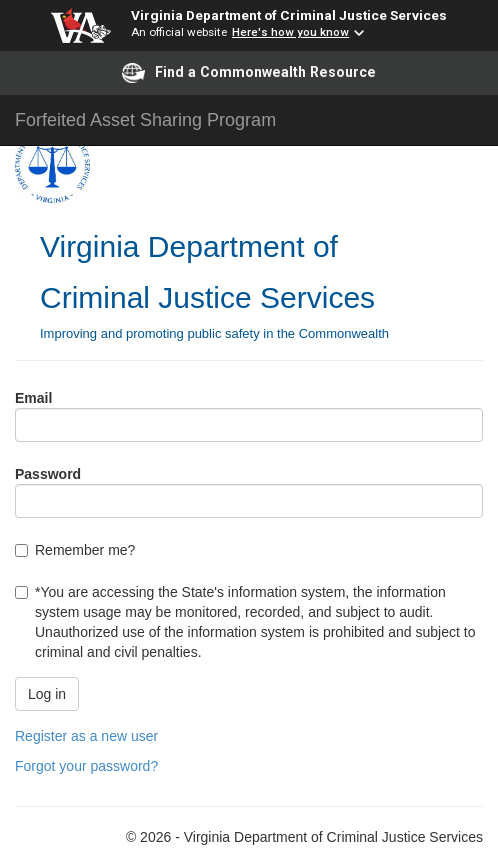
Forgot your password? (86, 766)
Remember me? (85, 550)
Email (33, 398)
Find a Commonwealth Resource (249, 73)
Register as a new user (86, 736)
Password (48, 474)
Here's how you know (290, 32)
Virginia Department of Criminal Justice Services (289, 15)
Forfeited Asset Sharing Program (145, 120)
